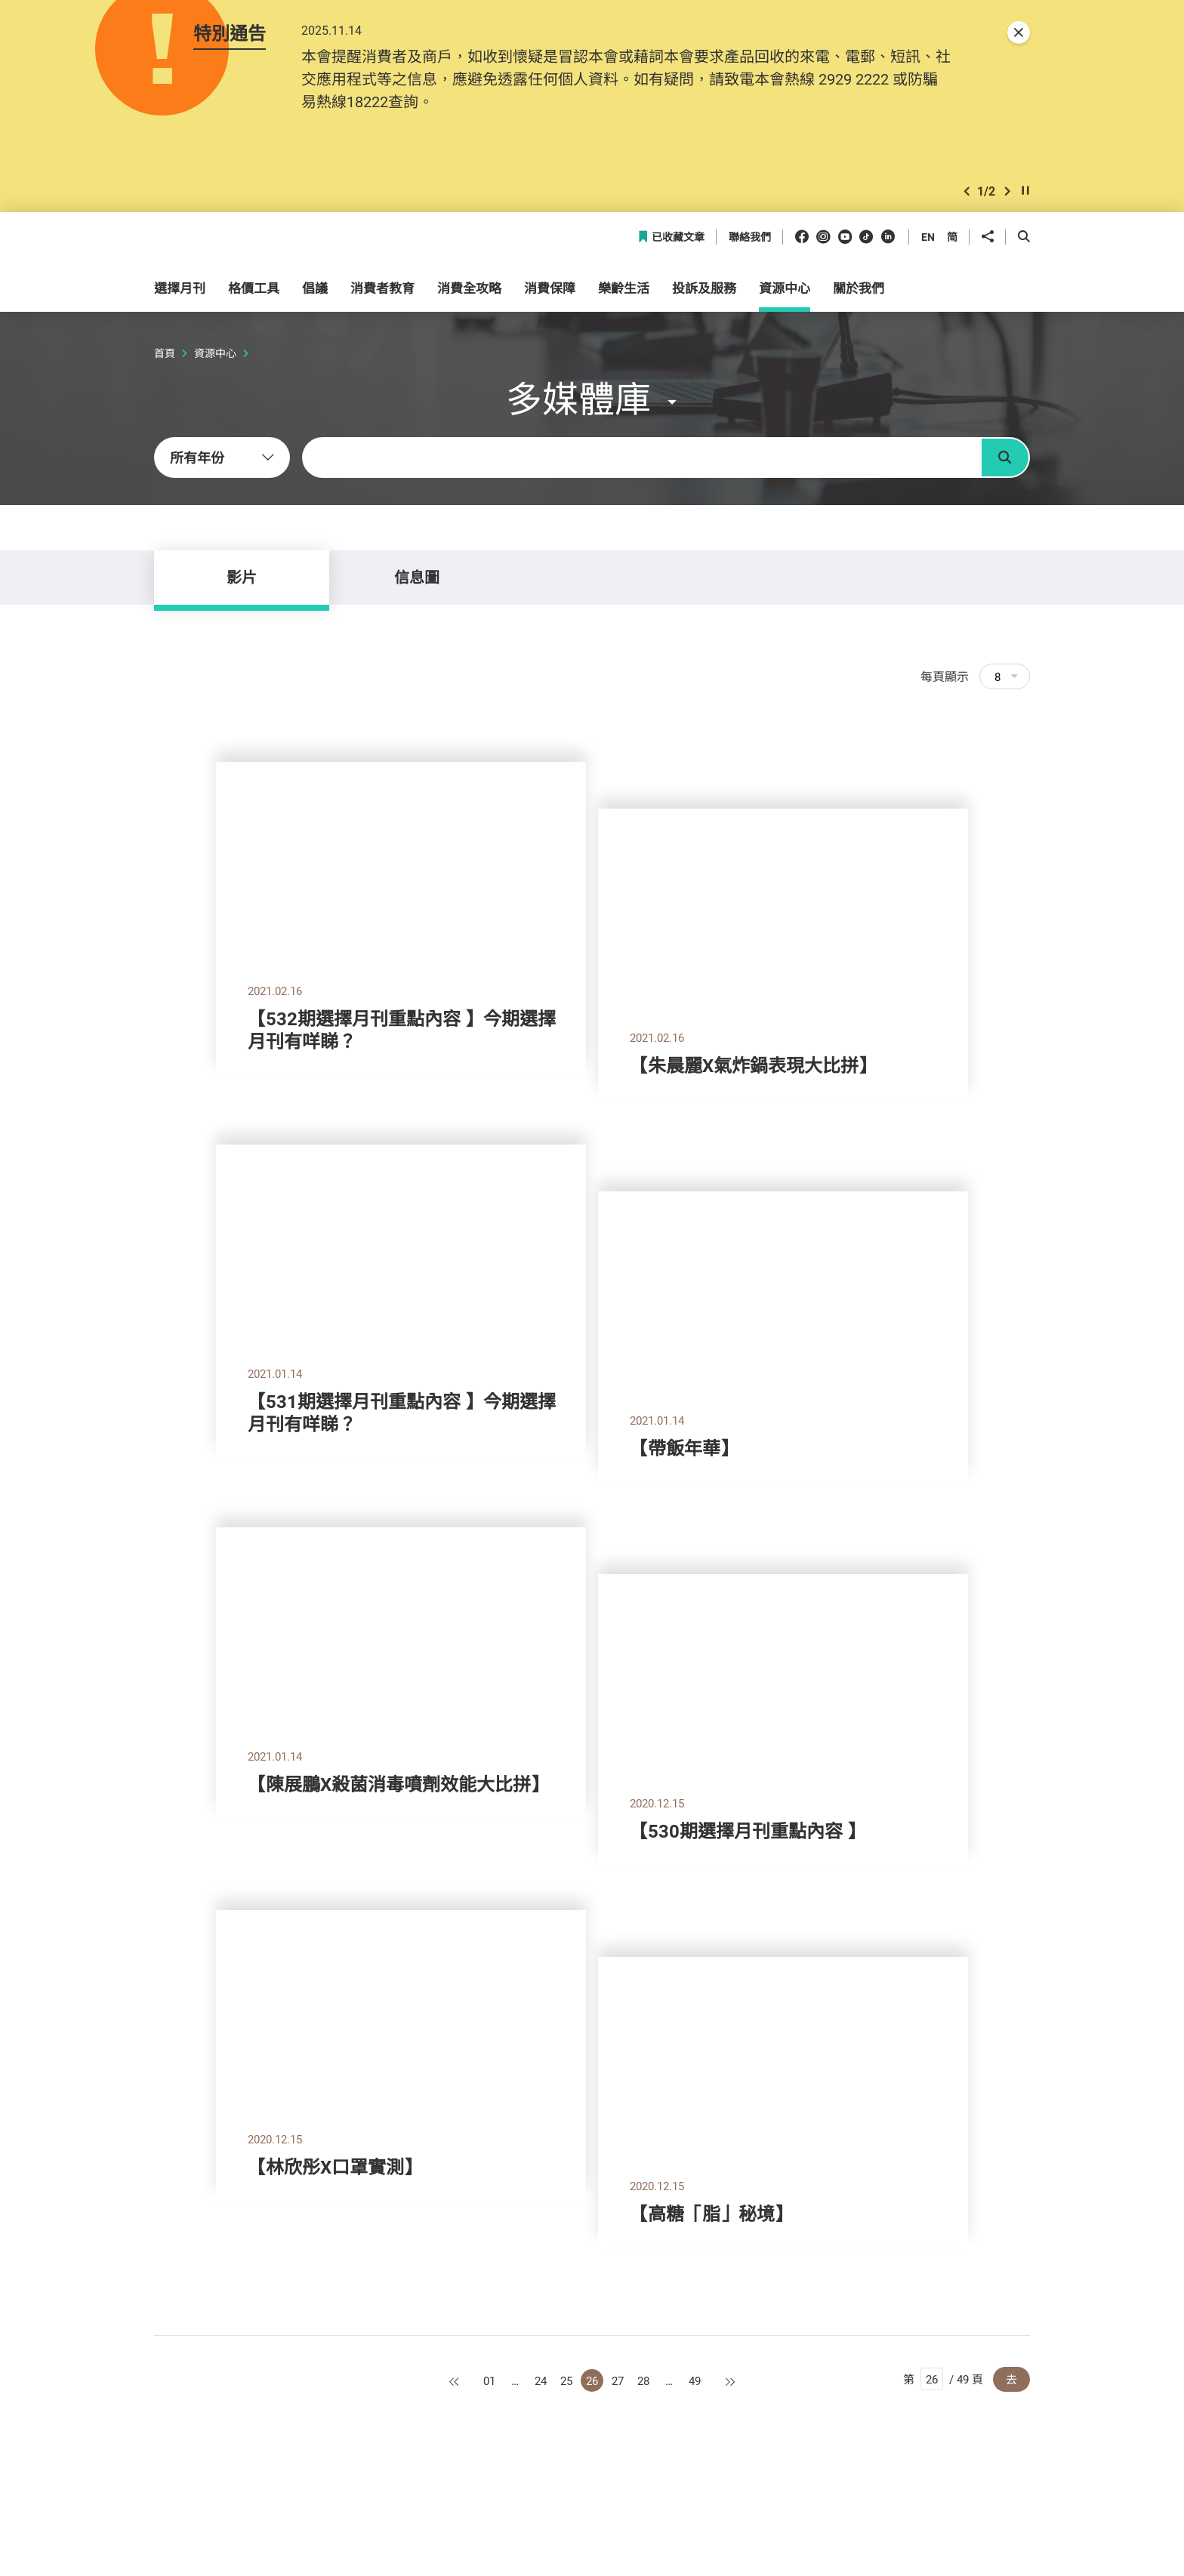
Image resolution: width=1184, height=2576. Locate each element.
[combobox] (222, 457)
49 (695, 2380)
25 (566, 2380)
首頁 (164, 353)
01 (489, 2380)
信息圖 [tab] (416, 577)
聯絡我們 (750, 237)
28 (643, 2380)
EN (928, 237)
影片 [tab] (242, 577)
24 (541, 2380)
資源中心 (215, 353)
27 (618, 2380)
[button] (966, 191)
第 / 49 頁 (943, 2379)
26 (592, 2380)
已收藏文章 (671, 237)
